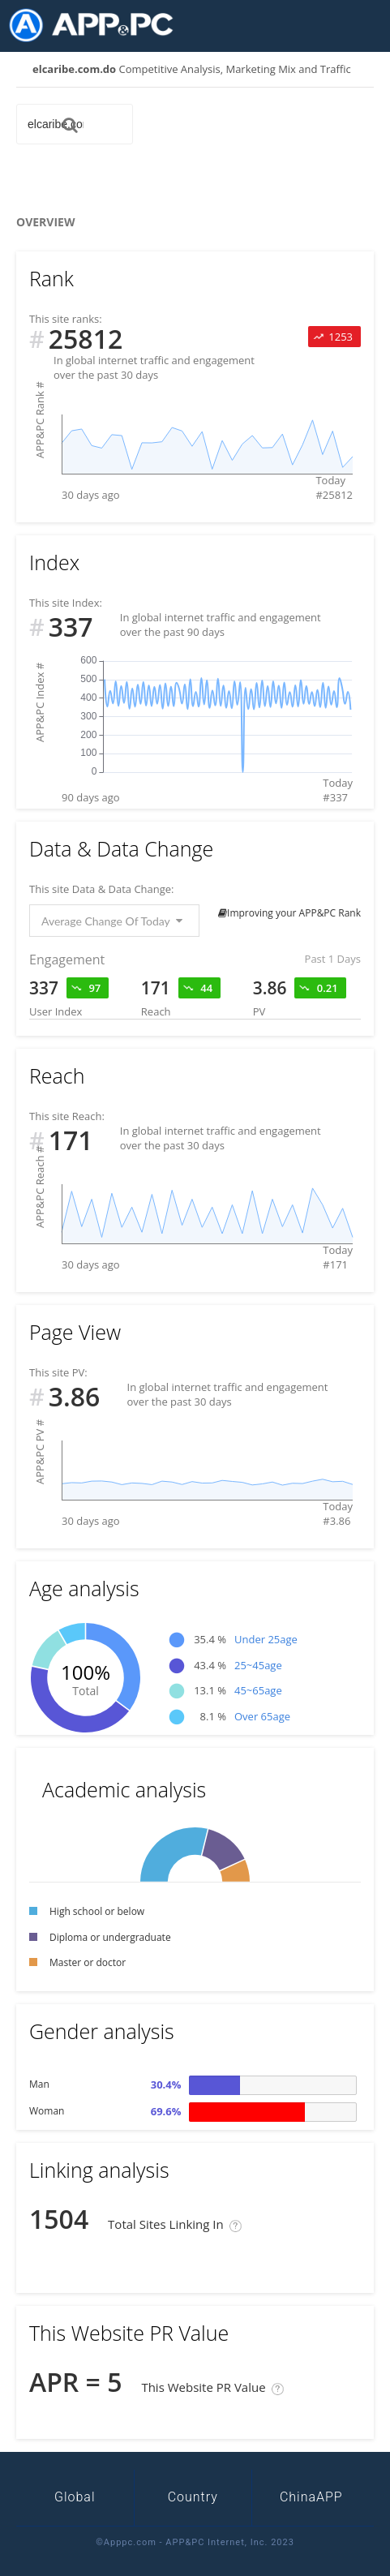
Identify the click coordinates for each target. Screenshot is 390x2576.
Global (75, 2497)
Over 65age (262, 1716)
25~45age (258, 1665)
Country (193, 2497)
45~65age (258, 1690)
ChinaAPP (311, 2497)
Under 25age (266, 1639)
